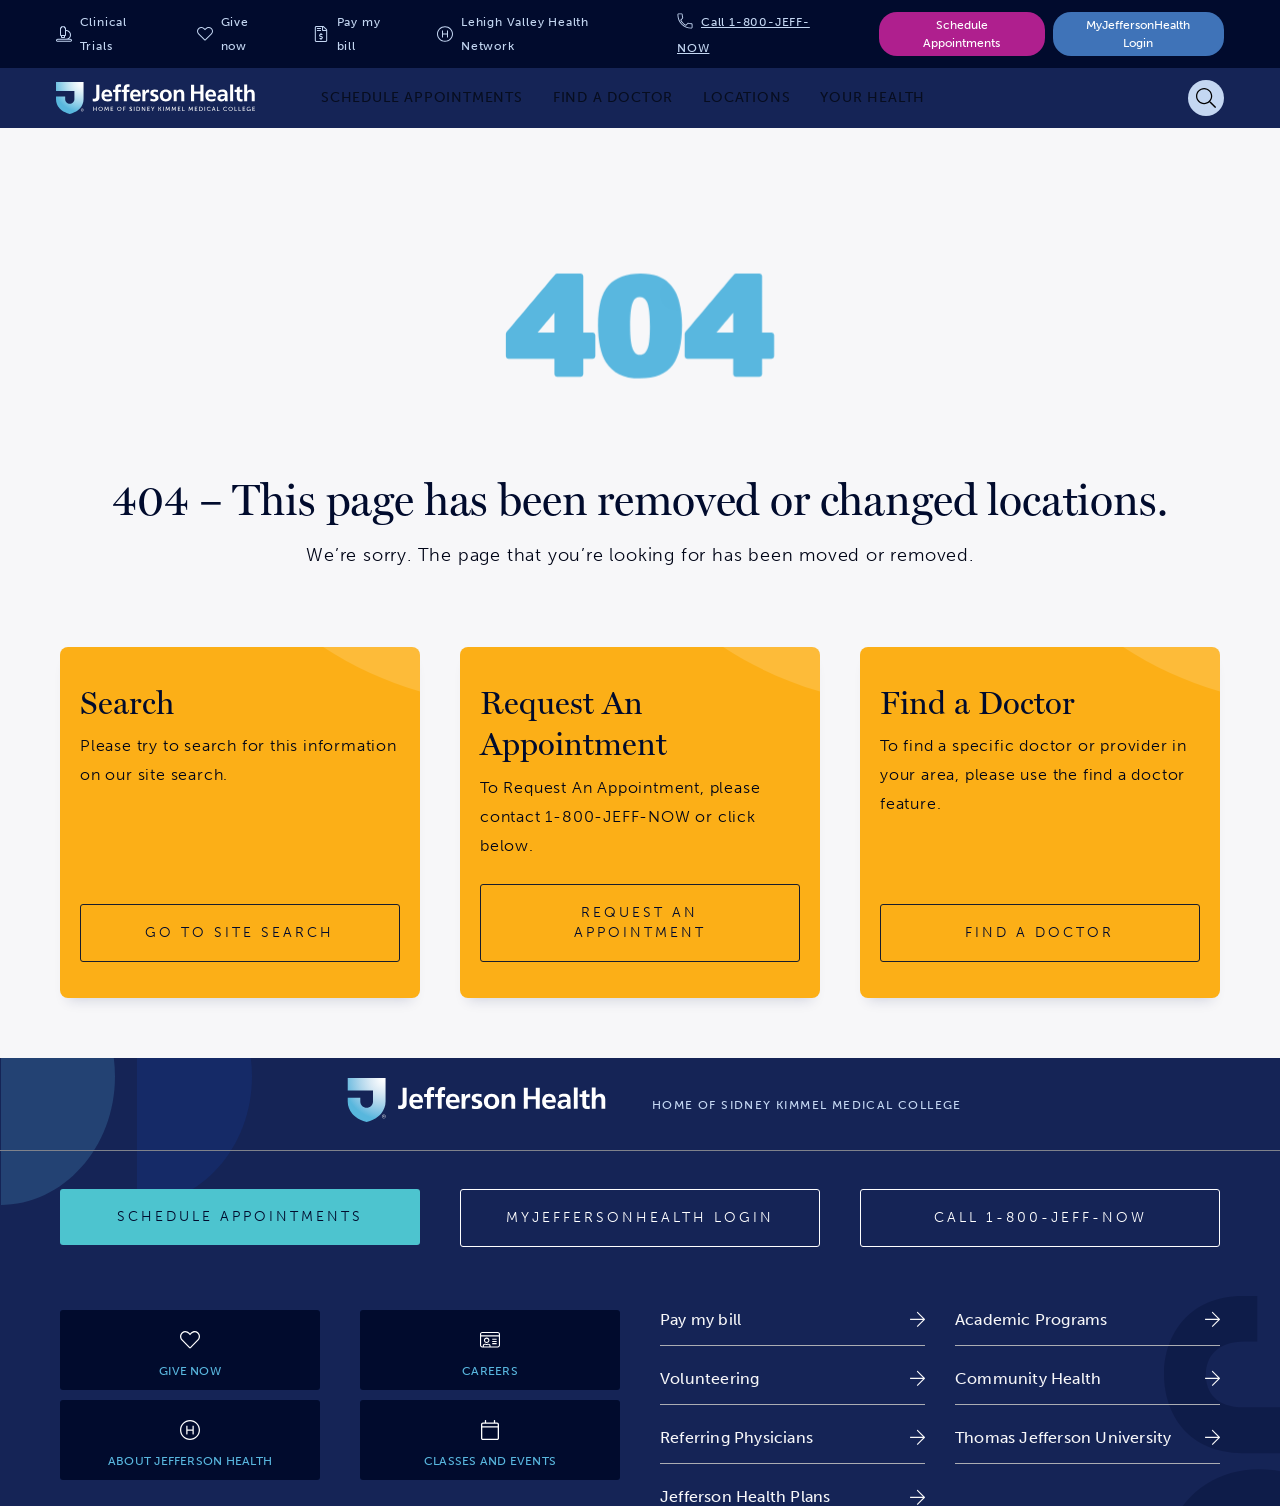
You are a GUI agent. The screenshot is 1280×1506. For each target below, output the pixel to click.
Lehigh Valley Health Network (525, 34)
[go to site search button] (240, 933)
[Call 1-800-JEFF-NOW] (1040, 1218)
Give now (235, 34)
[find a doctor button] (1040, 933)
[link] (792, 1319)
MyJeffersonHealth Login (1138, 34)
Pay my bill (359, 34)
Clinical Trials (103, 34)
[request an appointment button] (640, 922)
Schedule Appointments (961, 34)
